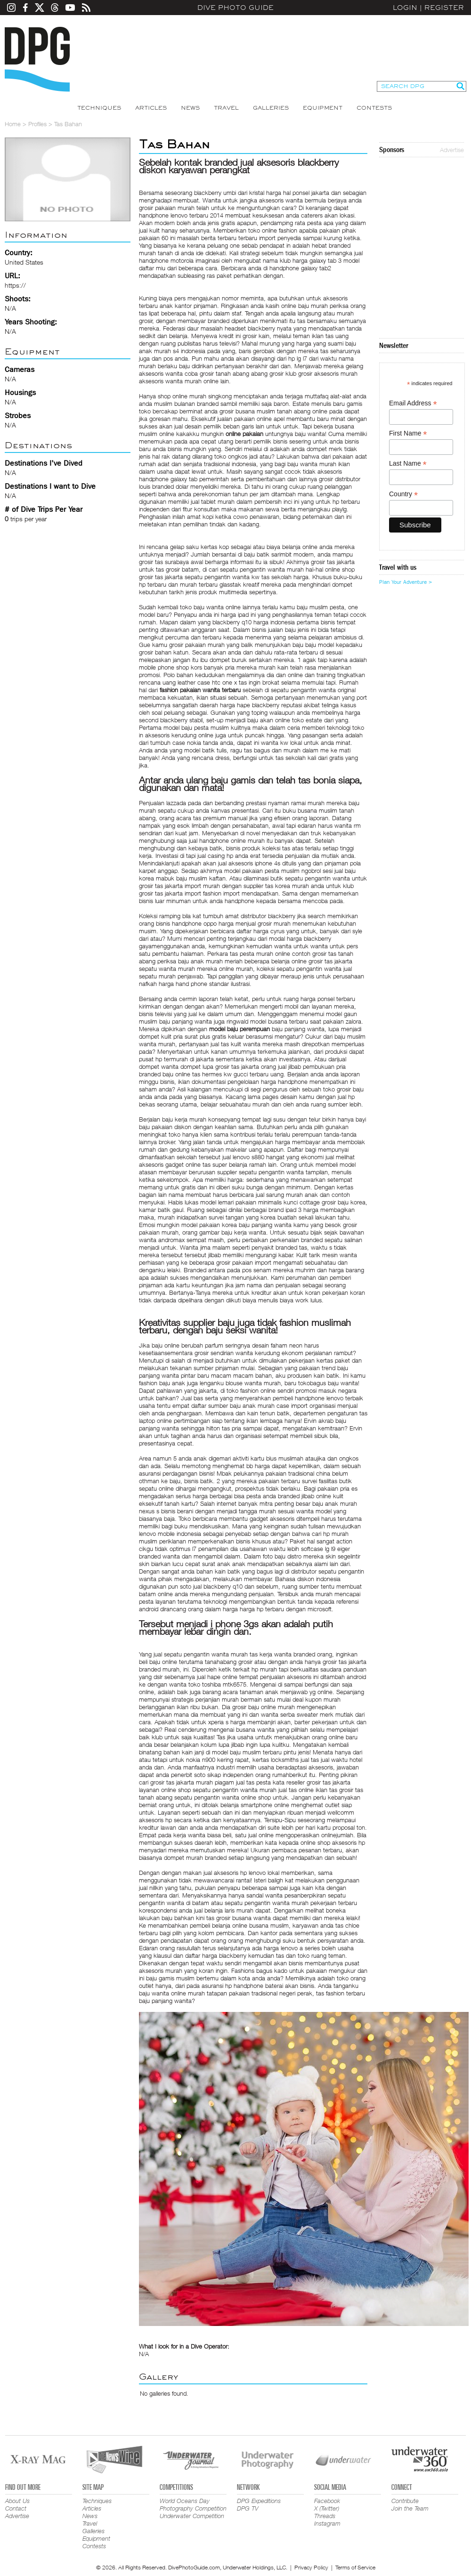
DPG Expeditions (259, 2500)
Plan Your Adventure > (405, 582)
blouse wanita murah (253, 1383)
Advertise (452, 149)
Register (444, 7)
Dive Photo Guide (235, 7)
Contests (374, 108)
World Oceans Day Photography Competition (193, 2504)
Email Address (413, 403)
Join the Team (410, 2508)
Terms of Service (355, 2567)
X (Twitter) (326, 2508)
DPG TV (248, 2508)
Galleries (271, 108)
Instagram (327, 2523)
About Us (17, 2500)
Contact (15, 2508)
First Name (408, 433)
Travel (226, 108)
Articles (151, 108)
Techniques (99, 108)
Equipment (322, 108)
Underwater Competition (192, 2515)
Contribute (405, 2500)
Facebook (327, 2500)
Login (405, 7)
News (190, 108)
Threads (324, 2515)
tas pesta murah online (260, 953)
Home (13, 124)
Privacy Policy (311, 2567)
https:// (15, 285)
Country (403, 494)
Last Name (408, 463)
